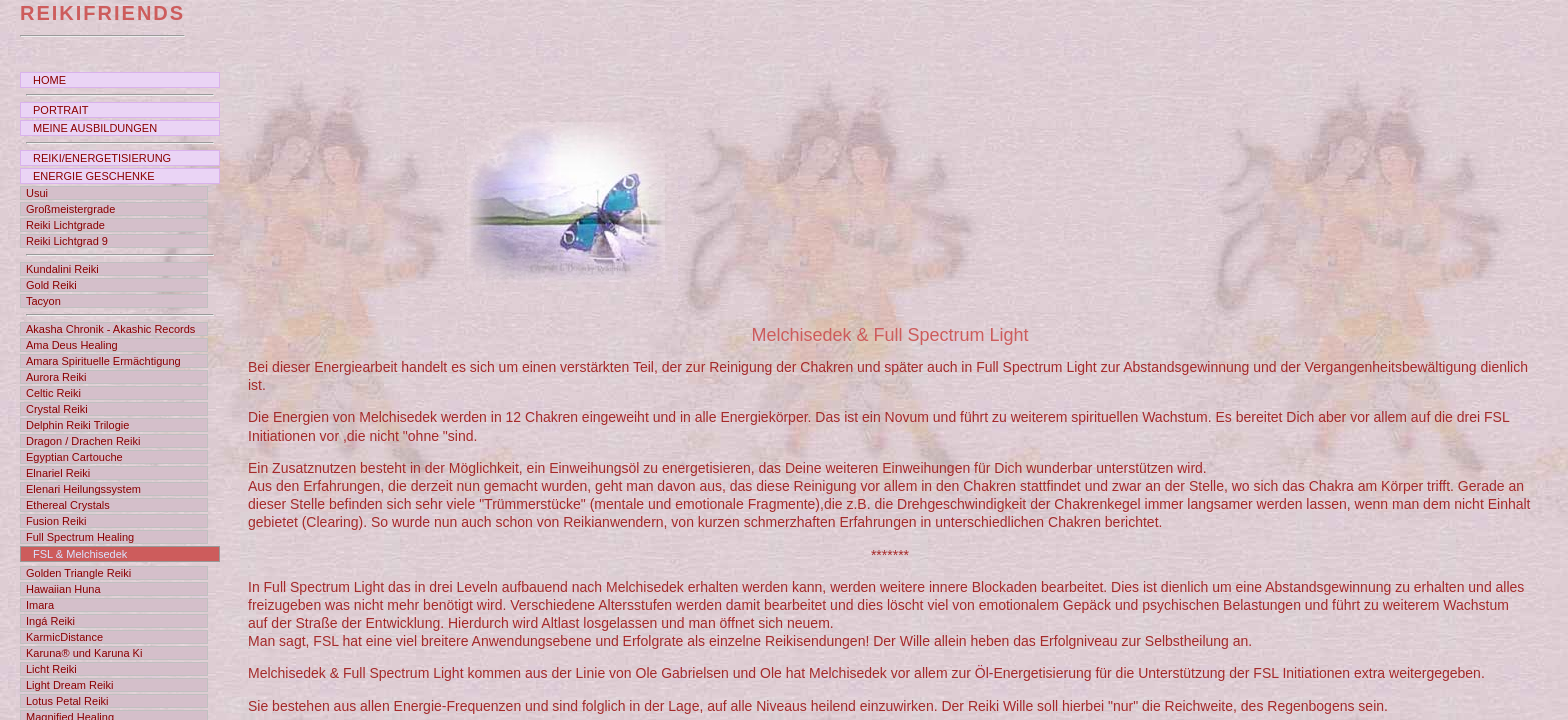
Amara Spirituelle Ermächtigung (103, 361)
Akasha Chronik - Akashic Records (110, 329)
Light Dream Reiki (69, 685)
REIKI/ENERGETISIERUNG (102, 158)
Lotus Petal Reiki (67, 701)
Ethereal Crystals (68, 505)
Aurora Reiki (56, 377)
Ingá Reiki (50, 621)
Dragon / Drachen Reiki (83, 441)
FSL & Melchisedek (80, 554)
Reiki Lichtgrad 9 (67, 241)
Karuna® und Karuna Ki (84, 653)
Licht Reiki (51, 669)
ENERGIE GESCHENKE (94, 176)
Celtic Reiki (53, 393)
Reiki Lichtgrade (65, 225)
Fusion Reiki (56, 521)
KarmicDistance (64, 637)
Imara (40, 605)
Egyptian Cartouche (74, 457)
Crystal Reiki (57, 409)
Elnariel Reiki (58, 473)
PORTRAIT (60, 110)
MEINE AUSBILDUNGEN (95, 128)
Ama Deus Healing (72, 345)
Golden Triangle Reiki (78, 573)
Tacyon (43, 301)
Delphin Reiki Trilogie (77, 425)
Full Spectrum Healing (80, 537)
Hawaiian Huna (63, 589)
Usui (37, 193)
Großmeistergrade (70, 209)
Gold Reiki (51, 285)
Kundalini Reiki (62, 269)
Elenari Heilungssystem (83, 489)
